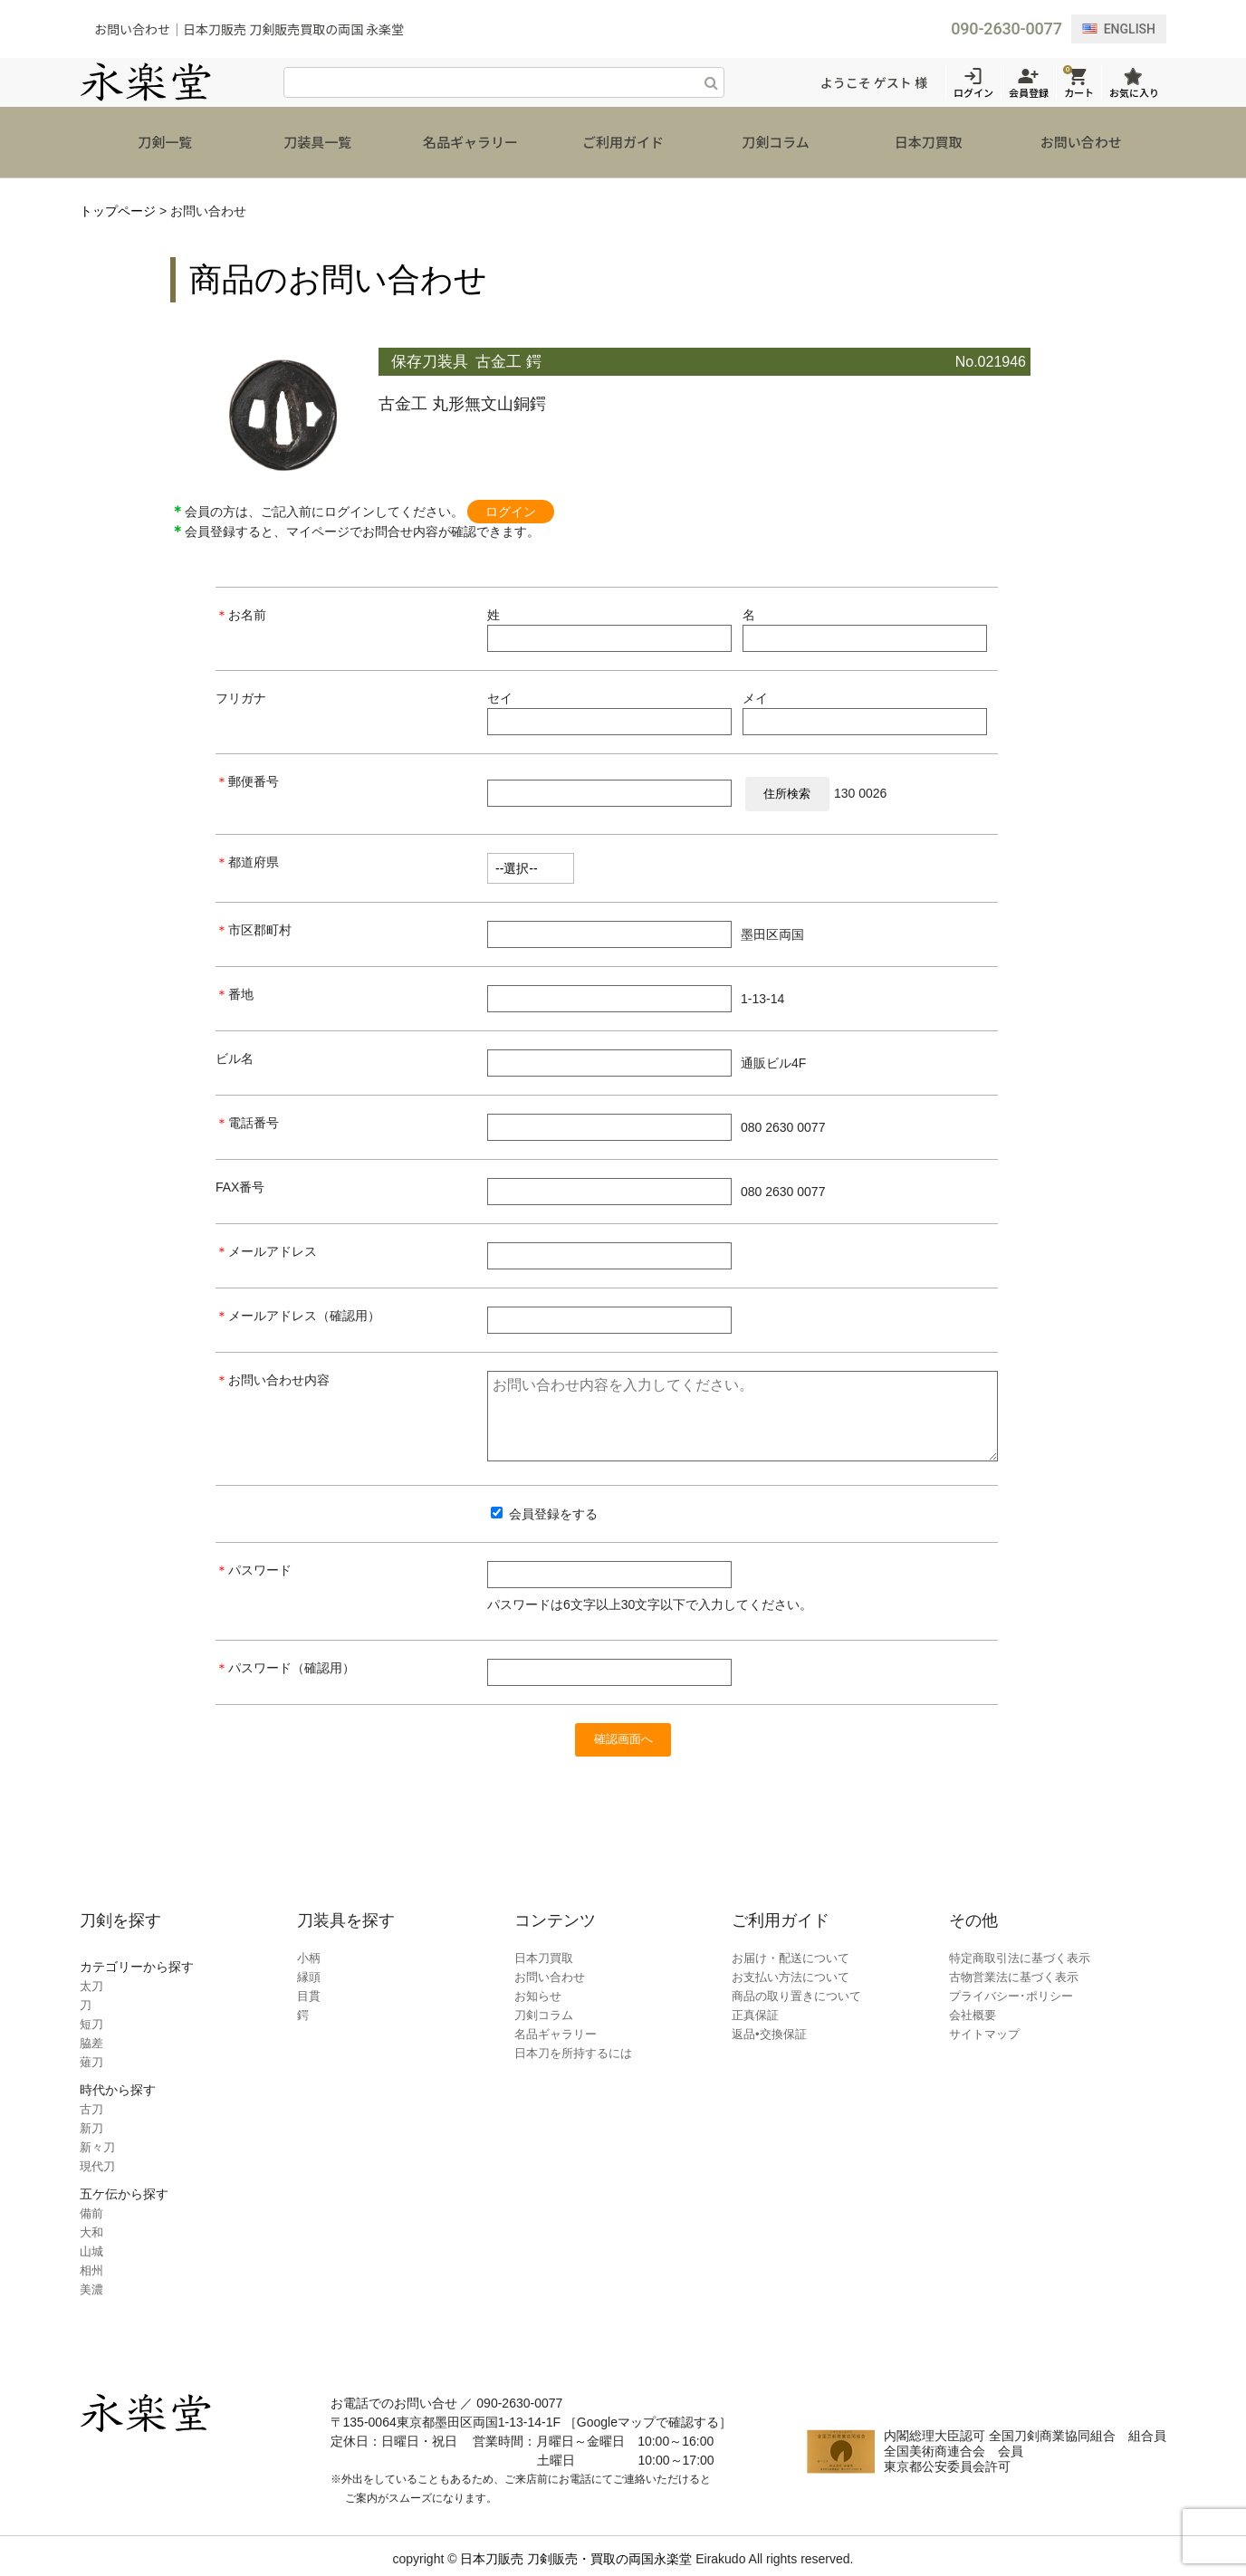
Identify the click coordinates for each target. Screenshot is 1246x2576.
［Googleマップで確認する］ (648, 2415)
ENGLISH (1118, 29)
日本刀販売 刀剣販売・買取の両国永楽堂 (576, 2552)
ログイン (510, 486)
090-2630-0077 (1006, 28)
